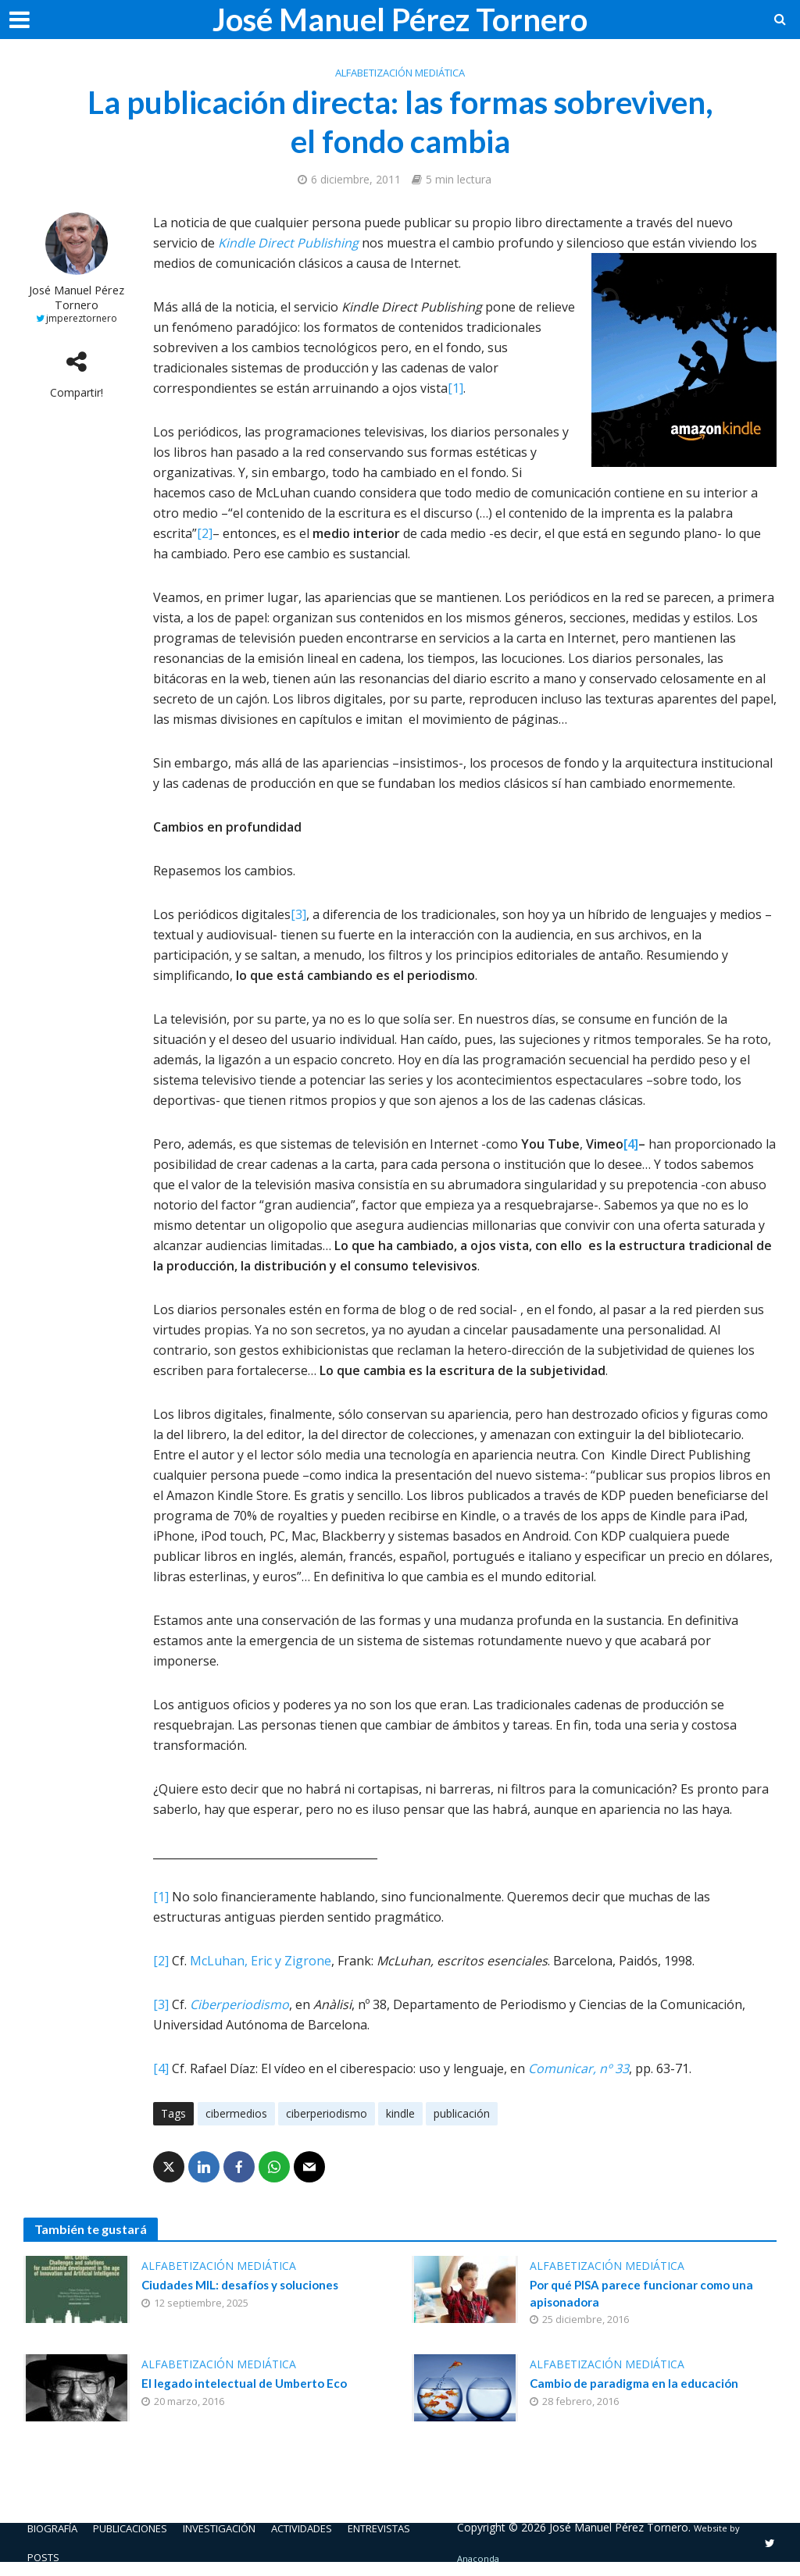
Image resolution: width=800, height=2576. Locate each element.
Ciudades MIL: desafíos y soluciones (245, 2285)
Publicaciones (144, 2530)
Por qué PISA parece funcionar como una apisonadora (647, 2294)
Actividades (336, 2530)
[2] (204, 533)
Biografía (56, 2530)
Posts (44, 2560)
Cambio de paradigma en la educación (639, 2386)
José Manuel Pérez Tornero (400, 19)
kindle (400, 2113)
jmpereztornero (81, 318)
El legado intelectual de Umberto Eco (248, 2386)
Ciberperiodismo (239, 2004)
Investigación (243, 2530)
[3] (298, 914)
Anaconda (498, 2561)
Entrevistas (422, 2530)
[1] (455, 388)
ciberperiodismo (326, 2113)
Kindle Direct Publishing (288, 242)
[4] (630, 1144)
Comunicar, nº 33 (578, 2068)
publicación (462, 2113)
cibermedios (236, 2113)
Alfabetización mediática (400, 73)
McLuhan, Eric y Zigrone (260, 1960)
